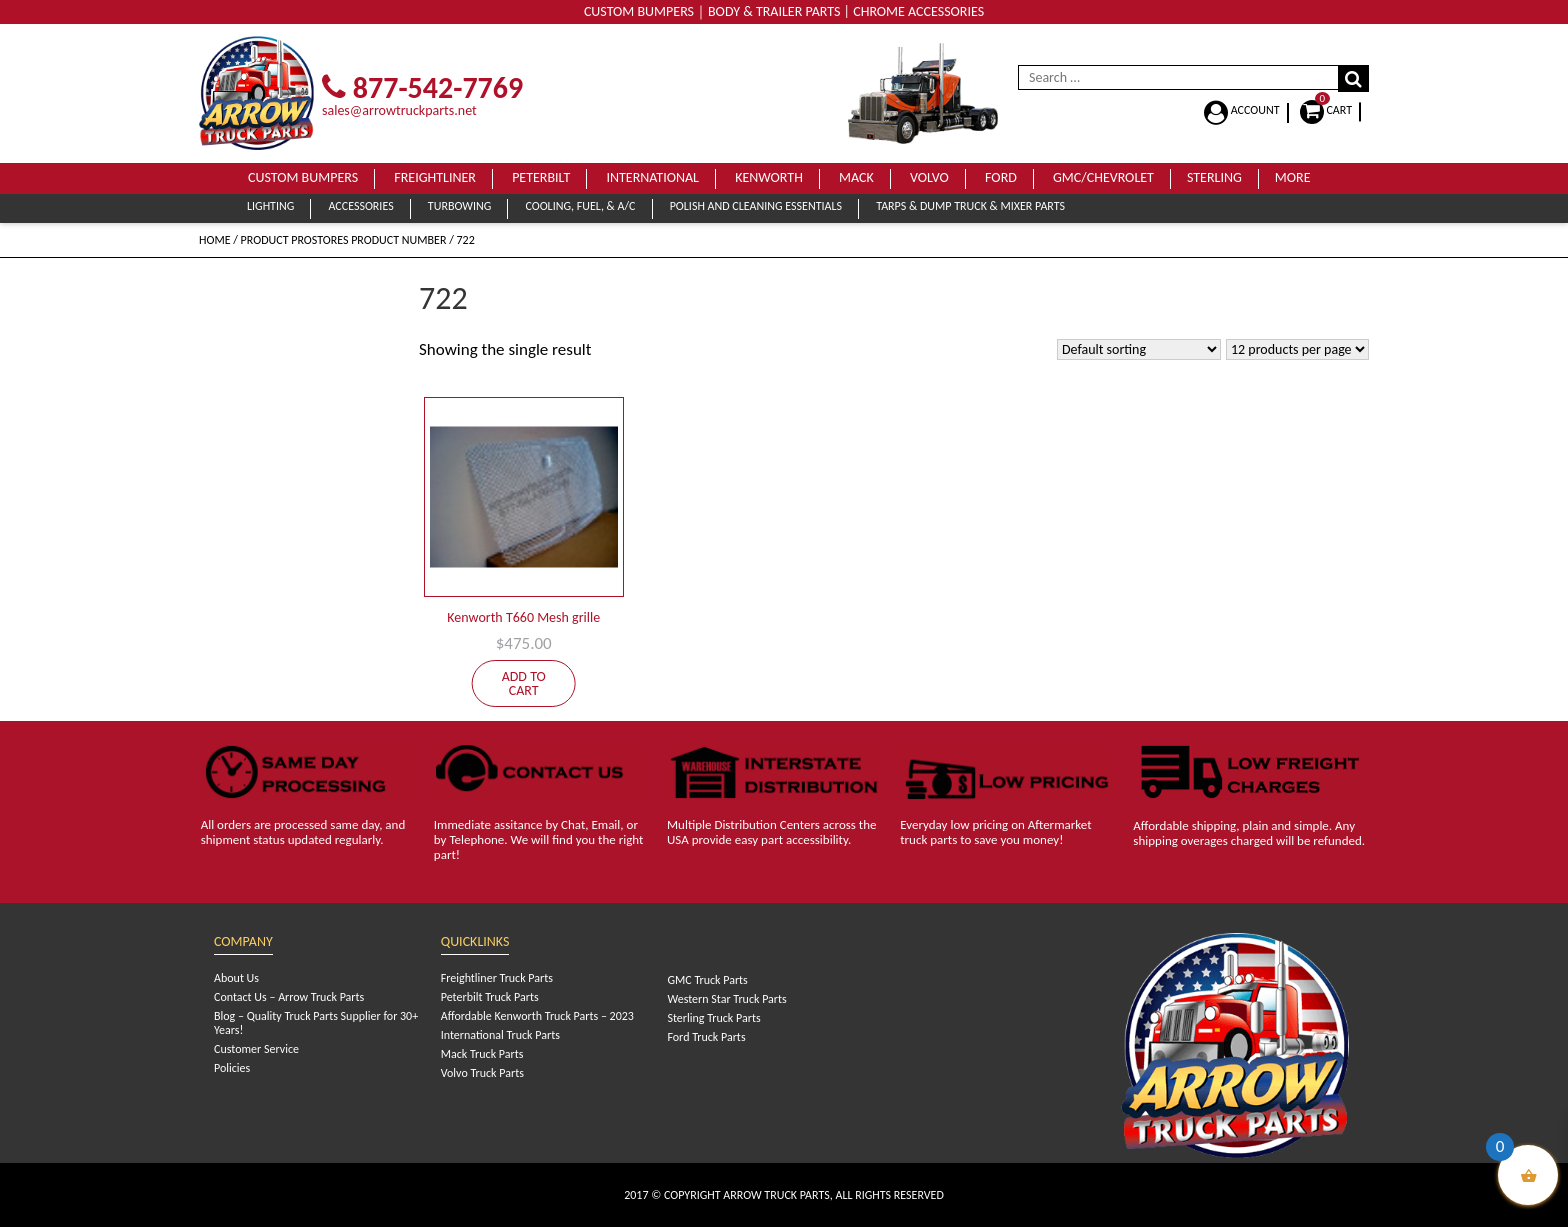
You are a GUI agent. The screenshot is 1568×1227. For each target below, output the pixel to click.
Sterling (1214, 177)
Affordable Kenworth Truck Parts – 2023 (537, 1016)
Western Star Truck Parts (726, 999)
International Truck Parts (500, 1035)
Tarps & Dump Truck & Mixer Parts (970, 206)
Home (215, 240)
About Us (236, 978)
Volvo (929, 177)
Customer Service (256, 1049)
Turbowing (459, 206)
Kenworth (769, 177)
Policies (232, 1068)
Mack (856, 177)
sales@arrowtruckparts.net (399, 110)
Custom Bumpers (303, 177)
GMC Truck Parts (707, 980)
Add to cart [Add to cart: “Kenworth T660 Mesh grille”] (524, 683)
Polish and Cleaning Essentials (756, 206)
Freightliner (435, 177)
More (1293, 177)
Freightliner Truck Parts (497, 978)
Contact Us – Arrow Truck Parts (289, 997)
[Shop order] (1139, 349)
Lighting (270, 206)
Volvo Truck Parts (482, 1073)
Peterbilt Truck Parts (490, 997)
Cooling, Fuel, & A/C (580, 206)
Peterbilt (541, 177)
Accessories (360, 206)
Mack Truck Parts (482, 1054)
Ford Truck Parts (706, 1037)
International (652, 177)
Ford (1001, 177)
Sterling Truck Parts (713, 1018)
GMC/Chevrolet (1103, 177)
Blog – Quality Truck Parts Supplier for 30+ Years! (316, 1023)
